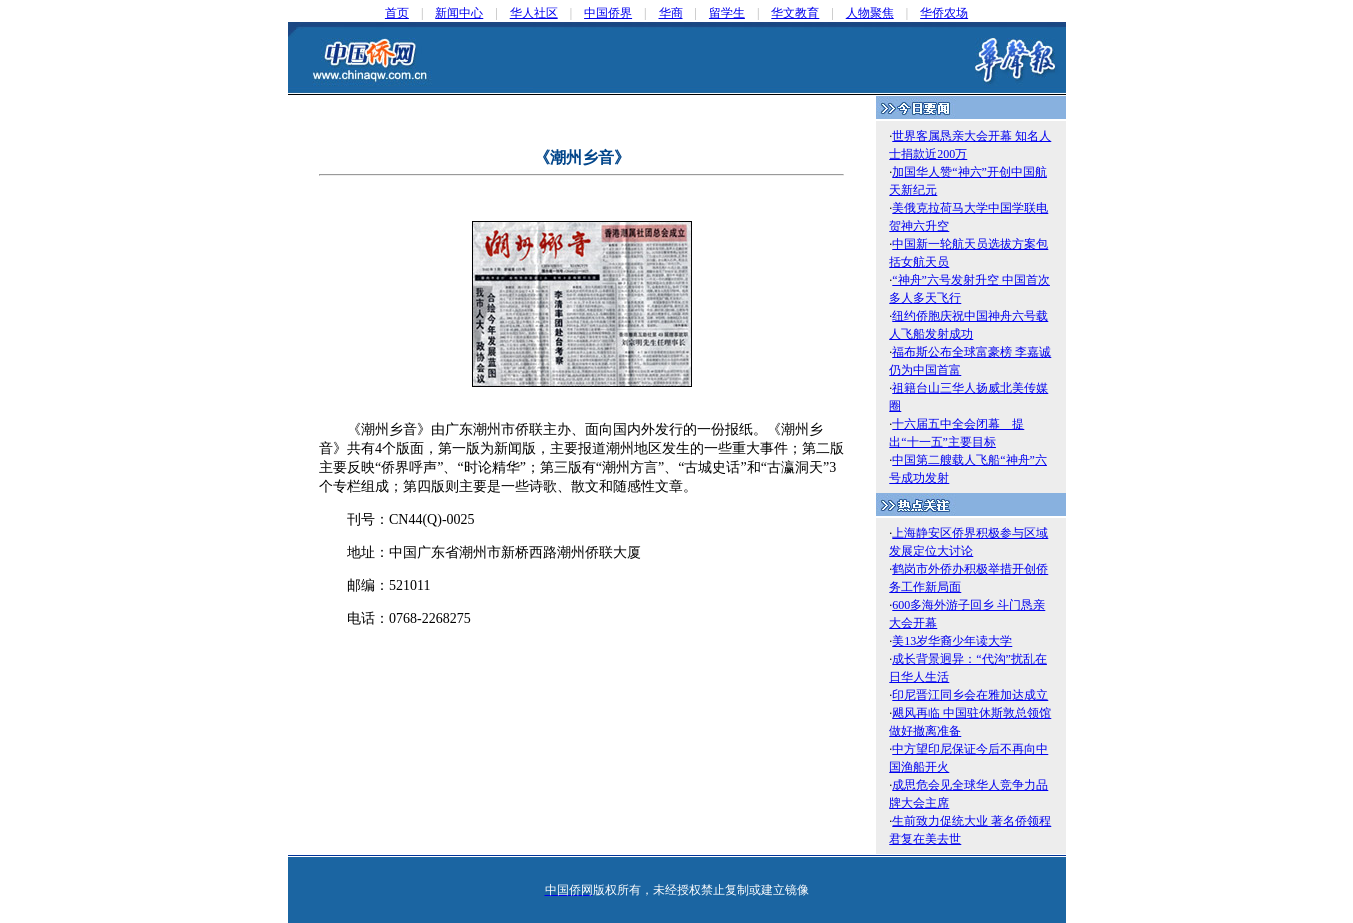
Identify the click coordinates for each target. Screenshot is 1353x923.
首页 (397, 13)
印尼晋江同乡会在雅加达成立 (970, 695)
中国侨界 (608, 13)
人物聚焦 (870, 13)
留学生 (727, 13)
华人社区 (534, 13)
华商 (671, 13)
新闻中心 (459, 13)
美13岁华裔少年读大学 (952, 641)
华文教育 (795, 13)
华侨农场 (944, 13)
